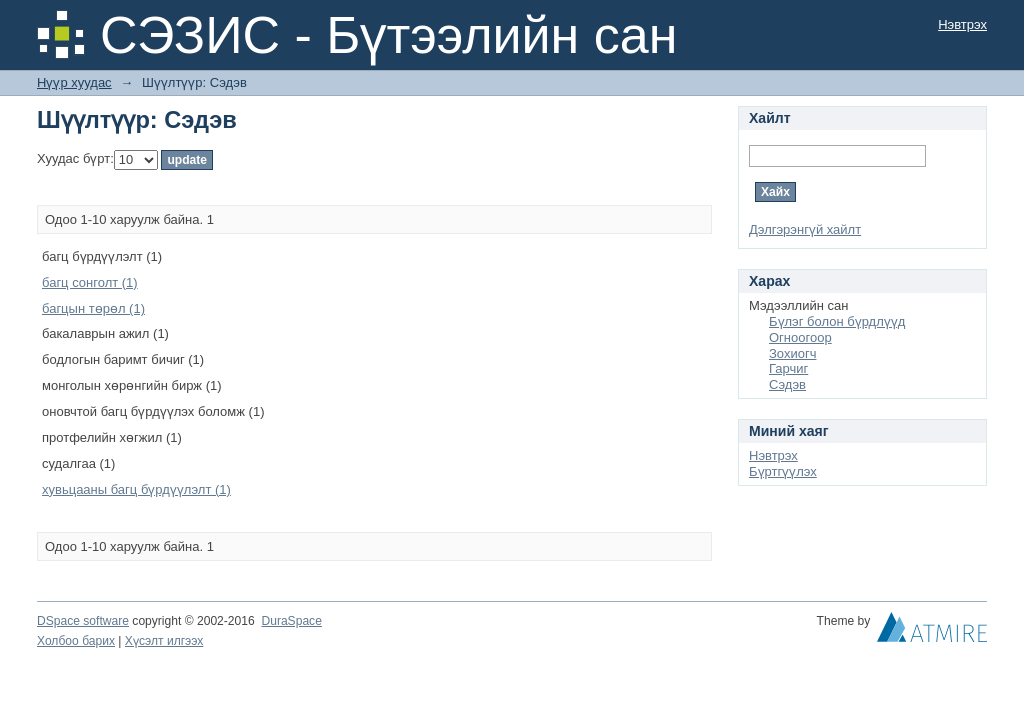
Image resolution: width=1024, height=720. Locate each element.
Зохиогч (792, 353)
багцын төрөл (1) (93, 308)
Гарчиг (788, 368)
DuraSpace (291, 621)
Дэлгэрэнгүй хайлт (805, 229)
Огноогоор (800, 337)
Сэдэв (787, 384)
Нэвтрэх (962, 24)
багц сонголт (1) (90, 282)
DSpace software (83, 621)
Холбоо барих (76, 641)
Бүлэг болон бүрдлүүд (837, 321)
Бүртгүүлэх (783, 471)
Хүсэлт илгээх (164, 641)
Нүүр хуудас (74, 82)
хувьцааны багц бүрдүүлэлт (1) (136, 489)
